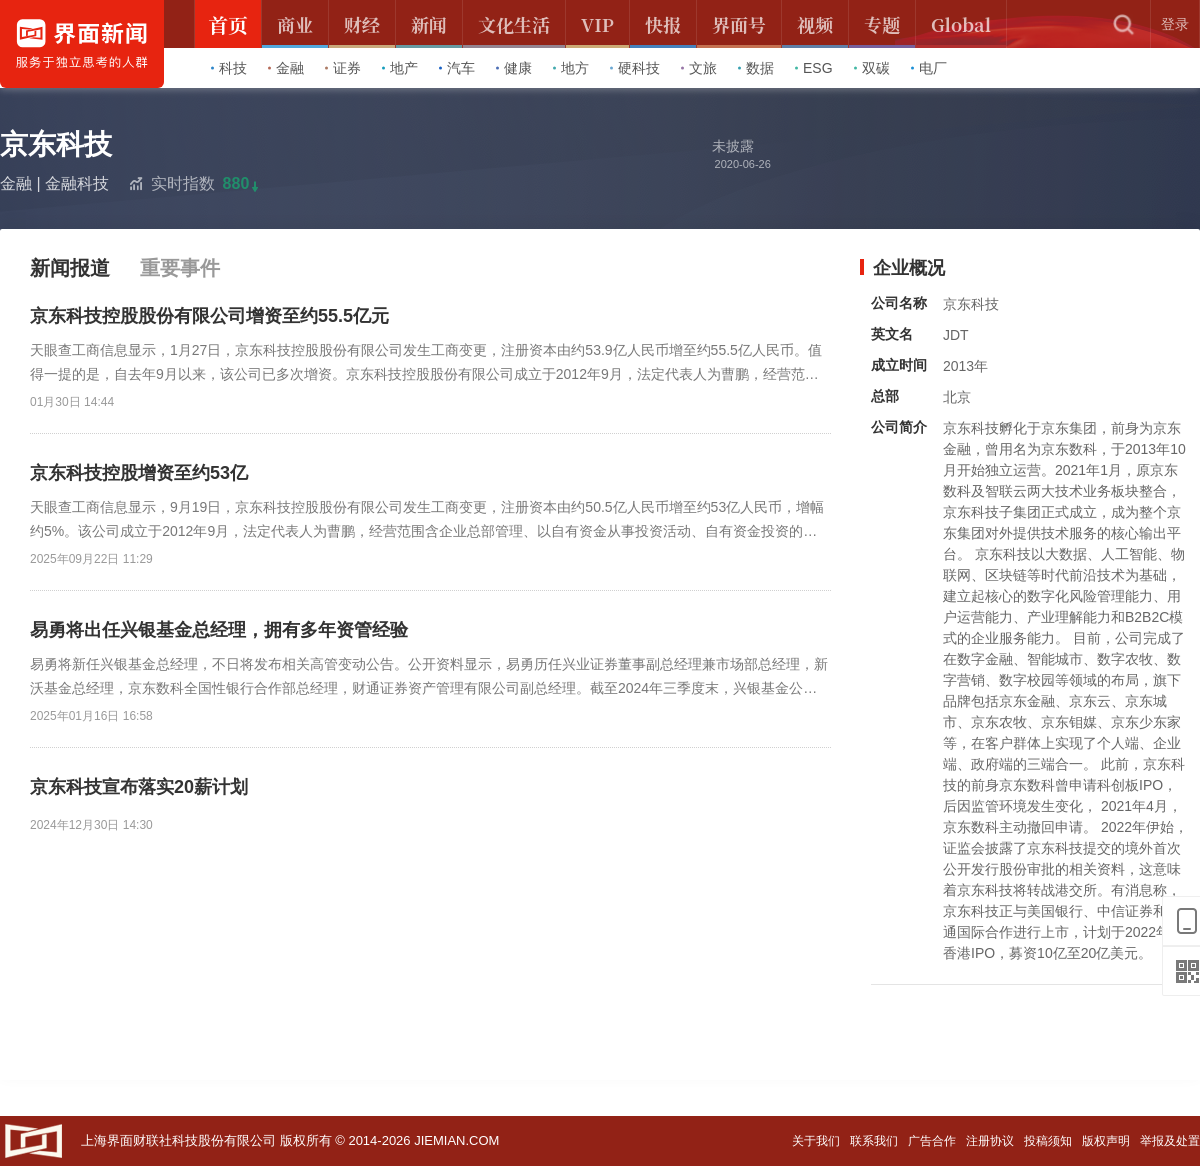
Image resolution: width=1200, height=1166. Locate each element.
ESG (814, 68)
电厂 (929, 68)
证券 (343, 68)
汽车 (457, 68)
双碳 (872, 68)
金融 (286, 68)
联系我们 (874, 1141)
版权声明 (1106, 1141)
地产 (400, 68)
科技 (229, 68)
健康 (514, 68)
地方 (571, 68)
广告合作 (932, 1141)
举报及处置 (1170, 1141)
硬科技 (635, 68)
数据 (756, 68)
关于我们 (816, 1141)
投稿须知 (1048, 1141)
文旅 (699, 68)
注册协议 (990, 1141)
